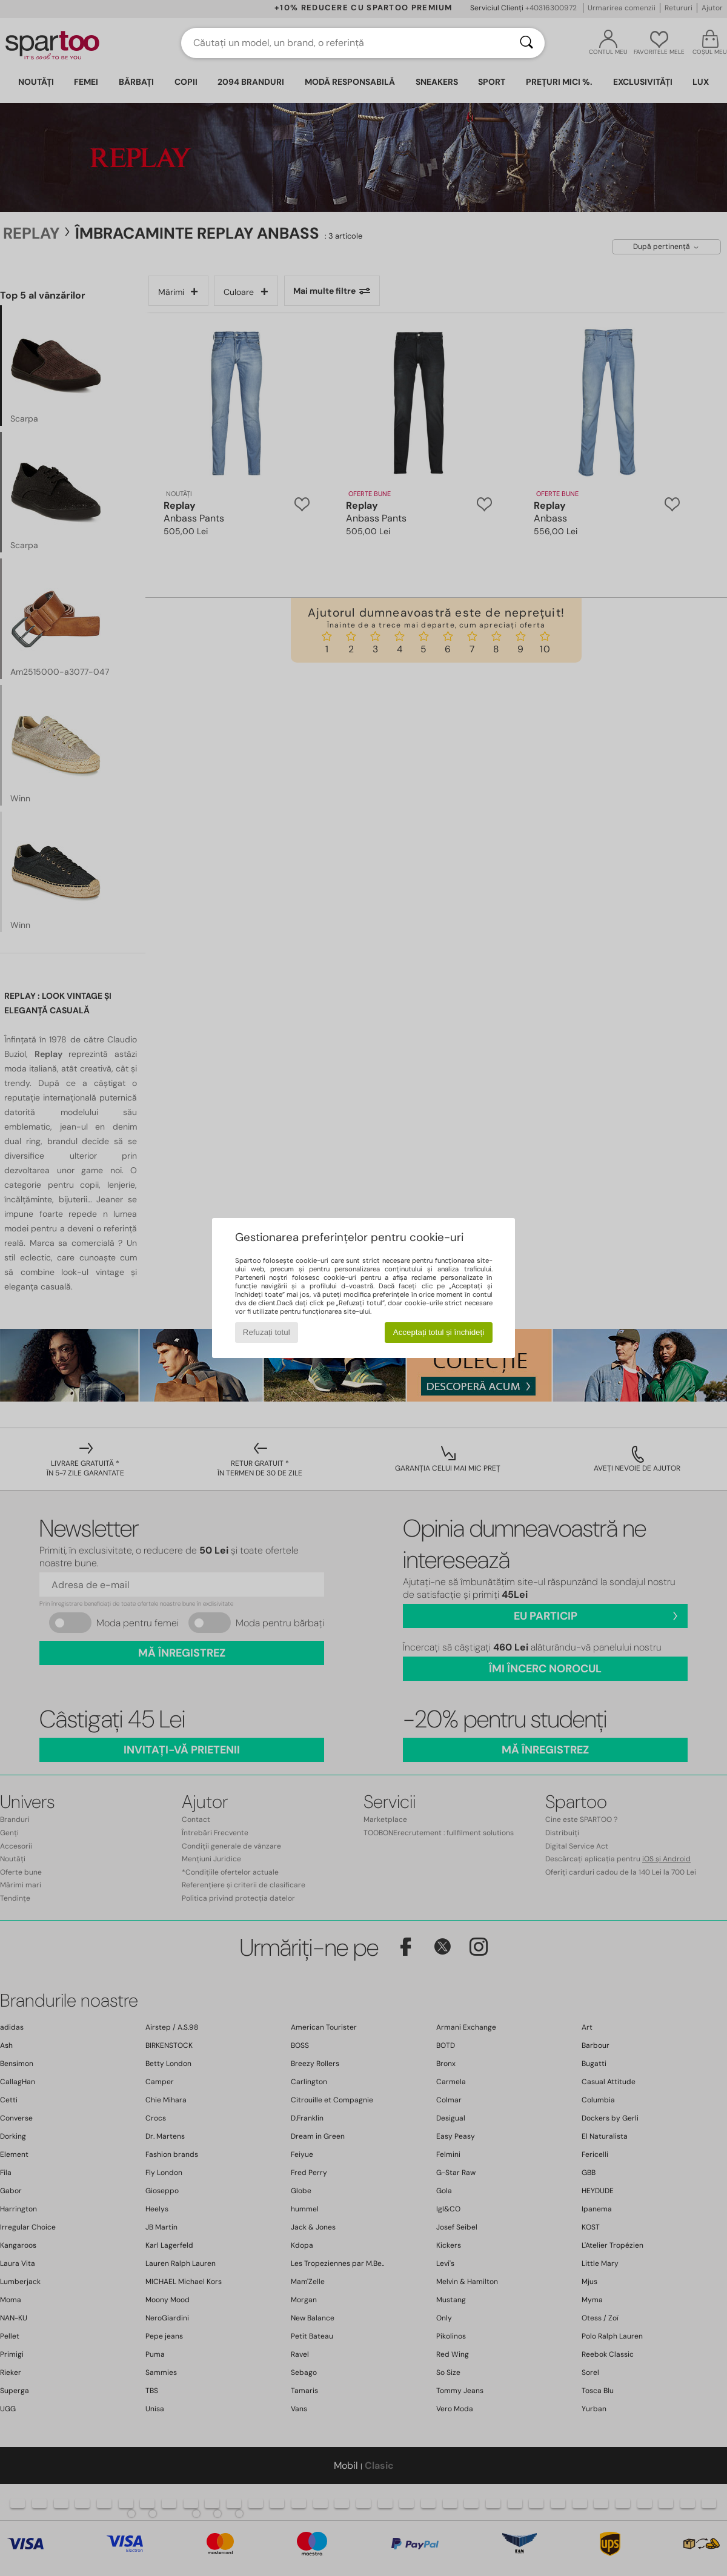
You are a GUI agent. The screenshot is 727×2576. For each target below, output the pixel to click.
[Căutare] (526, 43)
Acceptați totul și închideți (438, 1332)
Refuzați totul (266, 1332)
